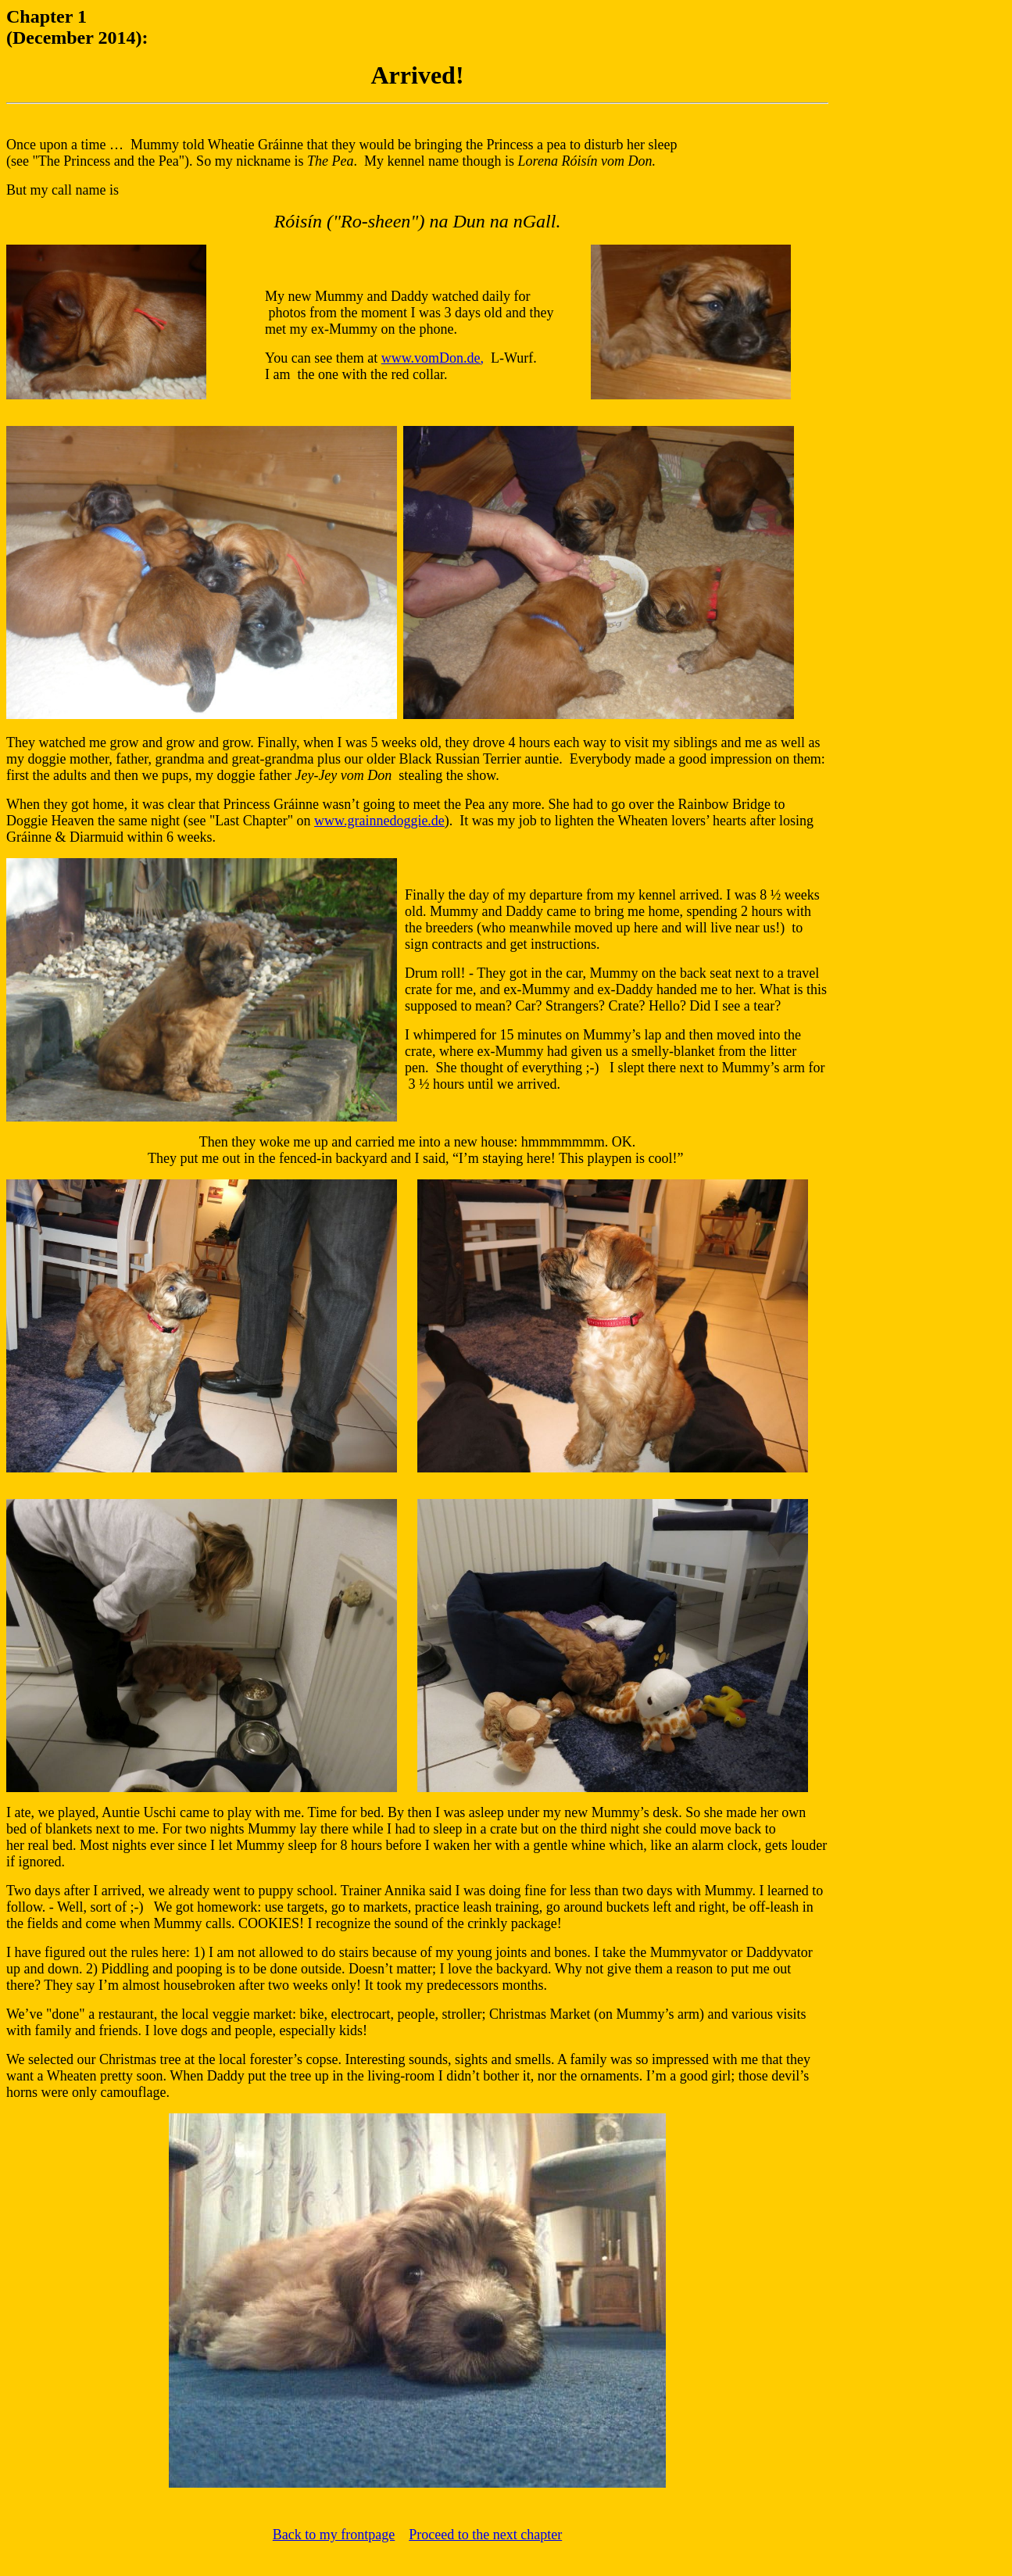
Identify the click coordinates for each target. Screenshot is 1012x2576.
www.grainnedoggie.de (379, 820)
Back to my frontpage (334, 2534)
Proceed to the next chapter (485, 2534)
